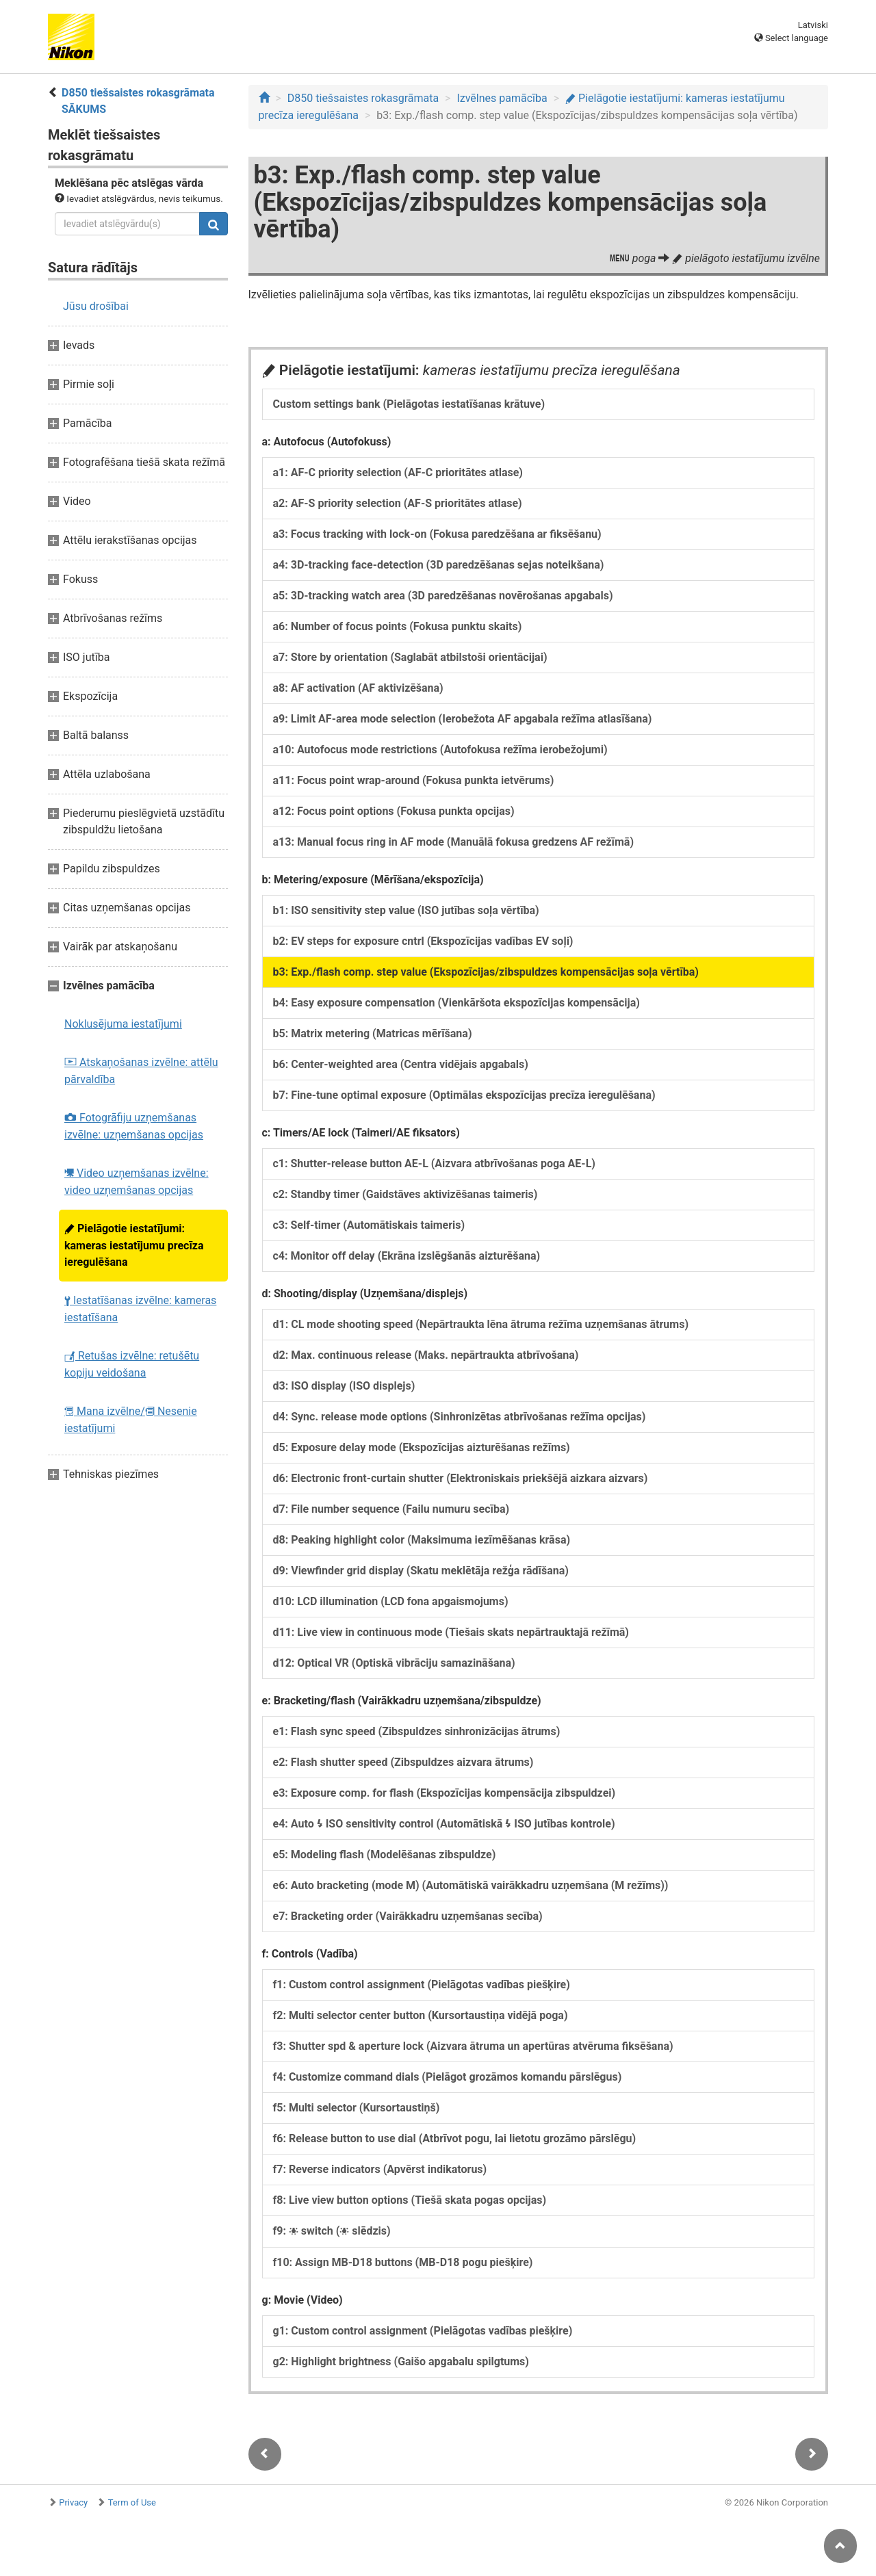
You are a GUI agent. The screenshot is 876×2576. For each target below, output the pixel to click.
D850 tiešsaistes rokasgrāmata (363, 98)
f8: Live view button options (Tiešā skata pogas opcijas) (410, 2200)
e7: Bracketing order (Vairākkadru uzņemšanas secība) (408, 1916)
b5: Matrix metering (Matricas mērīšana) (372, 1033)
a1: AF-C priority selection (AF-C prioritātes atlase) (398, 472)
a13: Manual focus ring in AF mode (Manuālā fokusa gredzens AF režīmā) (453, 841)
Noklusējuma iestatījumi (123, 1023)
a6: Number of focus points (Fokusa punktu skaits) (397, 626)
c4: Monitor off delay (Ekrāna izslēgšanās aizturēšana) (407, 1255)
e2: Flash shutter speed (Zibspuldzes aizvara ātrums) (403, 1762)
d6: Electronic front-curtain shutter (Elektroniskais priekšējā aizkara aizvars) (460, 1478)
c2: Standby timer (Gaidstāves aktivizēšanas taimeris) (405, 1194)
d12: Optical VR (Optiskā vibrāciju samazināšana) (394, 1662)
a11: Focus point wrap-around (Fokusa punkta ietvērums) (413, 780)
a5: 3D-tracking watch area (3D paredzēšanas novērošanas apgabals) (443, 595)
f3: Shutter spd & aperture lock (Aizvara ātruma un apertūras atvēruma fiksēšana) (473, 2046)
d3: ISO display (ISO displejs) (344, 1385)
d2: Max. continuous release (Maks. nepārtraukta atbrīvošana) (426, 1355)
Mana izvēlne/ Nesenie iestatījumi (130, 1420)
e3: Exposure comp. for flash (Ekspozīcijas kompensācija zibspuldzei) (444, 1792)
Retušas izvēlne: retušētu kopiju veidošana (131, 1364)
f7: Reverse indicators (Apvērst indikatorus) (380, 2169)
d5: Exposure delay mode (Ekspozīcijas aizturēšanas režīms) (421, 1447)
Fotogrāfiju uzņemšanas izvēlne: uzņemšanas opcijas (133, 1126)
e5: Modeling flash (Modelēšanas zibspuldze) (384, 1854)
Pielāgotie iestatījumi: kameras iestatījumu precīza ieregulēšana (134, 1245)
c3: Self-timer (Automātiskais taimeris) (369, 1225)
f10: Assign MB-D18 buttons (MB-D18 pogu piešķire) (403, 2262)
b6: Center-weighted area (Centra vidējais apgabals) (400, 1064)
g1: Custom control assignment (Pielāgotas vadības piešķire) (423, 2330)
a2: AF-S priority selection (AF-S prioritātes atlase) (397, 503)
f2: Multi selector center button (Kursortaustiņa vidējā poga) (420, 2015)
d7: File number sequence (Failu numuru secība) (391, 1508)
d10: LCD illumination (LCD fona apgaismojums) (390, 1601)
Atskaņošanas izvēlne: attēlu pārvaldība (141, 1071)
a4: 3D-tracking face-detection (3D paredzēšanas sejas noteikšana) (438, 564)
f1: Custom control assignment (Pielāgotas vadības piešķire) (421, 1984)
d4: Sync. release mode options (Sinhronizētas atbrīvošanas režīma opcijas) (459, 1416)
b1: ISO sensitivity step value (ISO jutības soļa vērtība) (406, 910)
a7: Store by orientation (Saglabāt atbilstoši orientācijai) (410, 657)
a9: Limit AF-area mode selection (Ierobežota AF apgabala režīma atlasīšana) (462, 718)
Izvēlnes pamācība (501, 98)
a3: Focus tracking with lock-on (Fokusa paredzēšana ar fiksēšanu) (437, 534)
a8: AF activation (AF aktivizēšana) (358, 687)
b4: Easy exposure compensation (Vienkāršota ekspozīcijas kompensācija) (456, 1002)
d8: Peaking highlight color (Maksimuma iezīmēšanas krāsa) (422, 1539)
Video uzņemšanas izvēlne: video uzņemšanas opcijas (136, 1182)
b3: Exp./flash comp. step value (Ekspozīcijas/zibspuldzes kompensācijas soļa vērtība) (486, 971)
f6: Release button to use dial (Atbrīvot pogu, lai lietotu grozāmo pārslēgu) (454, 2138)
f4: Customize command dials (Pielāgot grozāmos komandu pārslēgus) (447, 2076)
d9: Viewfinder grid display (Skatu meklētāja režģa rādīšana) (421, 1570)
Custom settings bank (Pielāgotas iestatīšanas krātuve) (409, 404)
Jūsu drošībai (96, 306)
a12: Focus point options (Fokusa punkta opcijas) (394, 811)
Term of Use (132, 2502)
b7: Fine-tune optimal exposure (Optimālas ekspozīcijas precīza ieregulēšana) (464, 1095)
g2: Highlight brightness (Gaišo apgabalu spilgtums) (401, 2361)
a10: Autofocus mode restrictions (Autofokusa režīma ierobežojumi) (440, 749)
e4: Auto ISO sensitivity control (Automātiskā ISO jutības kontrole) (444, 1823)
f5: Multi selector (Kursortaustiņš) (356, 2107)
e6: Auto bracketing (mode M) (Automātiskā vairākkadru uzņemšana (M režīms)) (471, 1885)
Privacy (73, 2502)
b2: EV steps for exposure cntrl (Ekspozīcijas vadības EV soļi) (423, 941)
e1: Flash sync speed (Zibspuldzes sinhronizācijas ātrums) (417, 1731)
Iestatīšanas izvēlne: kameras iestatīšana (140, 1309)
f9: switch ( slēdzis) (332, 2230)
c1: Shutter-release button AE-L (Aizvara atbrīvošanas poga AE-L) (434, 1163)
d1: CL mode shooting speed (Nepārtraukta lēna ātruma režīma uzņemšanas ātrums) (481, 1324)
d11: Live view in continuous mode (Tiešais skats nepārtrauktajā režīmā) (451, 1632)
